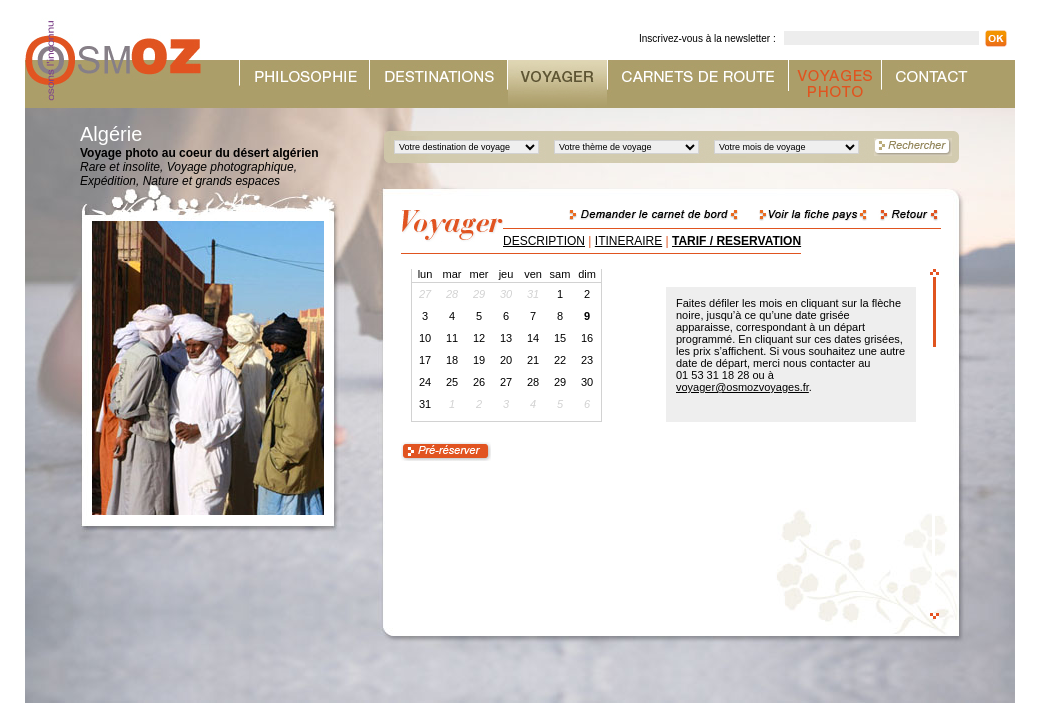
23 (587, 360)
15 (560, 338)
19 (479, 360)
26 (479, 382)
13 (506, 338)
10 (425, 338)
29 (560, 382)
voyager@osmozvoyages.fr (742, 387)
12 (479, 338)
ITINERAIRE (628, 241)
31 (425, 404)
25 (452, 382)
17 (425, 360)
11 (452, 338)
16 (587, 338)
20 (506, 360)
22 (560, 360)
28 (533, 382)
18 (452, 360)
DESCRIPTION (544, 241)
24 (425, 382)
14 (533, 338)
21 (533, 360)
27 (506, 382)
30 (587, 382)
